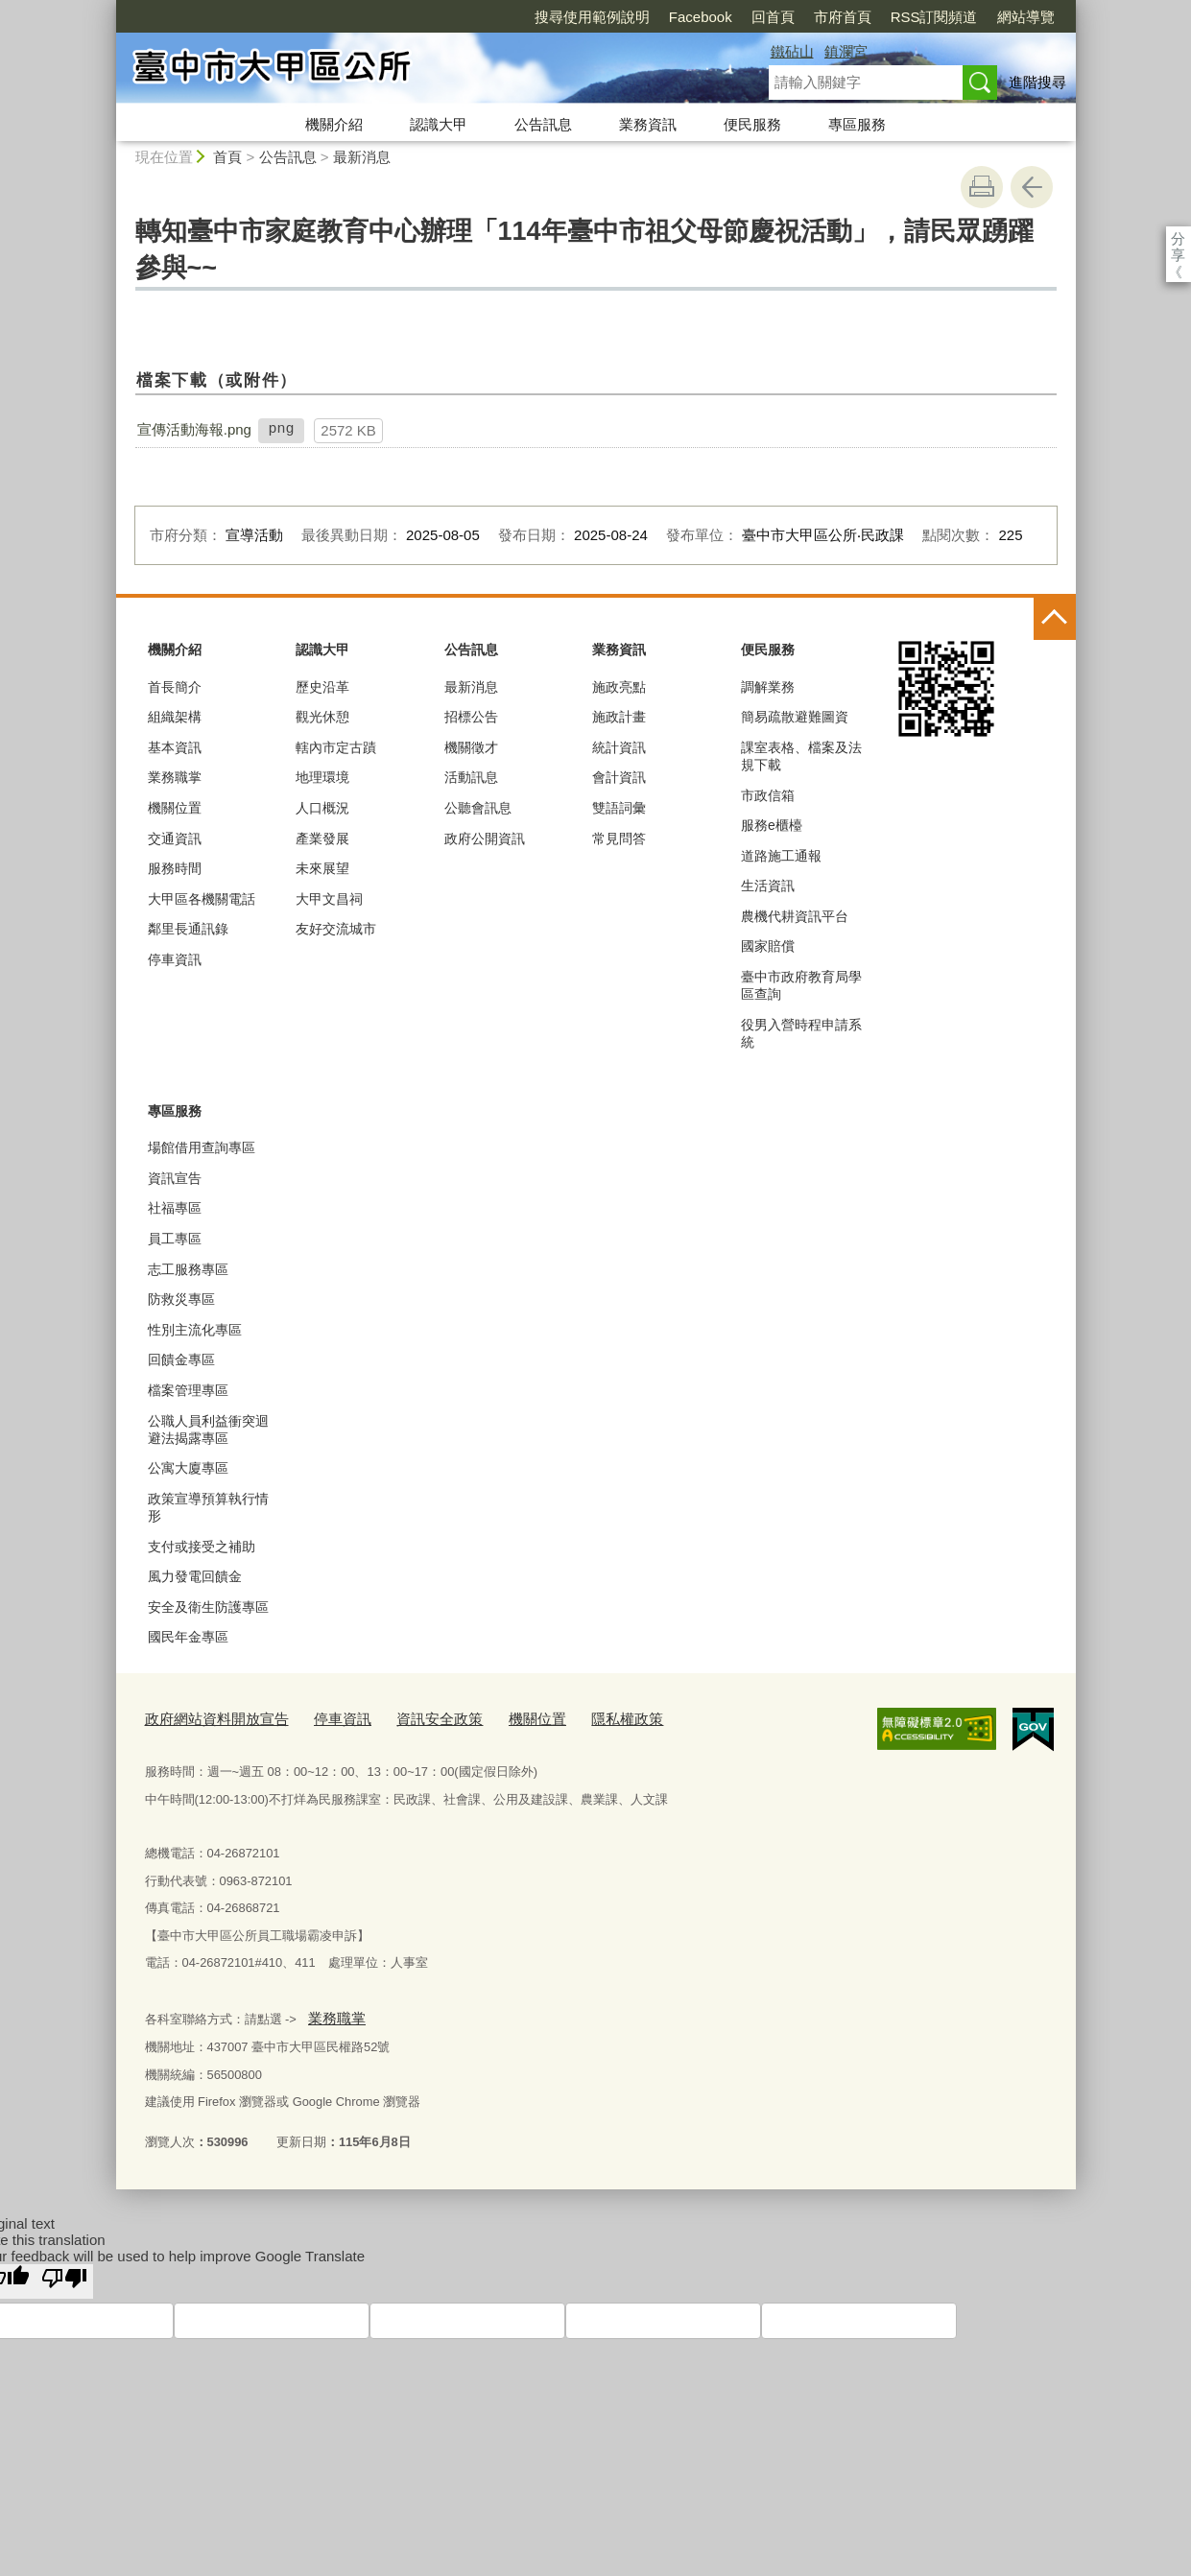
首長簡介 (175, 687)
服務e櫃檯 (771, 825)
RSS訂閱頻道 (824, 17)
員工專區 (175, 1238)
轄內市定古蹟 (336, 747)
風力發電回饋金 (195, 1576)
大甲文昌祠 (329, 899)
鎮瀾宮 (846, 51)
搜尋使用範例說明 (481, 17)
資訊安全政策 (406, 1717)
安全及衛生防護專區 (208, 1607)
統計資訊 (619, 747)
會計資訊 (619, 777)
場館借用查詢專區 (201, 1147)
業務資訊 (648, 124)
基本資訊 (175, 747)
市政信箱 (768, 795)
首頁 (227, 157)
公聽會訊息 (478, 807)
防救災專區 (181, 1299)
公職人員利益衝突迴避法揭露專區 (208, 1429)
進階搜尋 (1037, 82)
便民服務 (752, 124)
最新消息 (362, 157)
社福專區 (175, 1208)
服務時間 (175, 868)
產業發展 (322, 838)
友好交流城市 (336, 928)
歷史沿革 (322, 687)
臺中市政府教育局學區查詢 (801, 985)
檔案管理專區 (188, 1390)
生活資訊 (768, 885)
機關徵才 (471, 747)
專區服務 (857, 124)
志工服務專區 (188, 1269)
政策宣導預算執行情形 (208, 1507)
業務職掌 (175, 777)
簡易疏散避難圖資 (794, 716)
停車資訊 (175, 959)
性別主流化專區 (195, 1329)
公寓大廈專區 (188, 1468)
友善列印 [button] (982, 187)
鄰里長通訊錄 (188, 928)
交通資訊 (175, 838)
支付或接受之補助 (201, 1546)
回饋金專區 (181, 1359)
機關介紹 (334, 124)
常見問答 (619, 838)
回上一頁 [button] (1032, 187)
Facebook (590, 17)
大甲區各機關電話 (201, 899)
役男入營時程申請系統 (801, 1033)
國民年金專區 (188, 1636)
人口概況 (322, 807)
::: (108, 8)
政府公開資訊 (484, 838)
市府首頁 (732, 17)
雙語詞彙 (619, 807)
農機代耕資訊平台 (794, 916)
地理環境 (322, 777)
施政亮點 (619, 687)
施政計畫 (619, 716)
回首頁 (662, 17)
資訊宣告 (175, 1178)
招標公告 (471, 716)
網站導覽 (915, 17)
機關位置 (175, 807)
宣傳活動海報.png (194, 429)
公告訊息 (543, 124)
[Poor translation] (64, 2273)
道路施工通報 (781, 855)
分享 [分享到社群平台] (1178, 238)
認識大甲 (438, 124)
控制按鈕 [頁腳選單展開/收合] (1055, 619)
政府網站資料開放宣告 (207, 1717)
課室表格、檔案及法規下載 (801, 756)
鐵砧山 (792, 51)
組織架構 (175, 716)
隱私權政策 (576, 1717)
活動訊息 (471, 777)
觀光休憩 (322, 716)
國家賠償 (768, 946)
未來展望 (322, 868)
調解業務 (768, 687)
